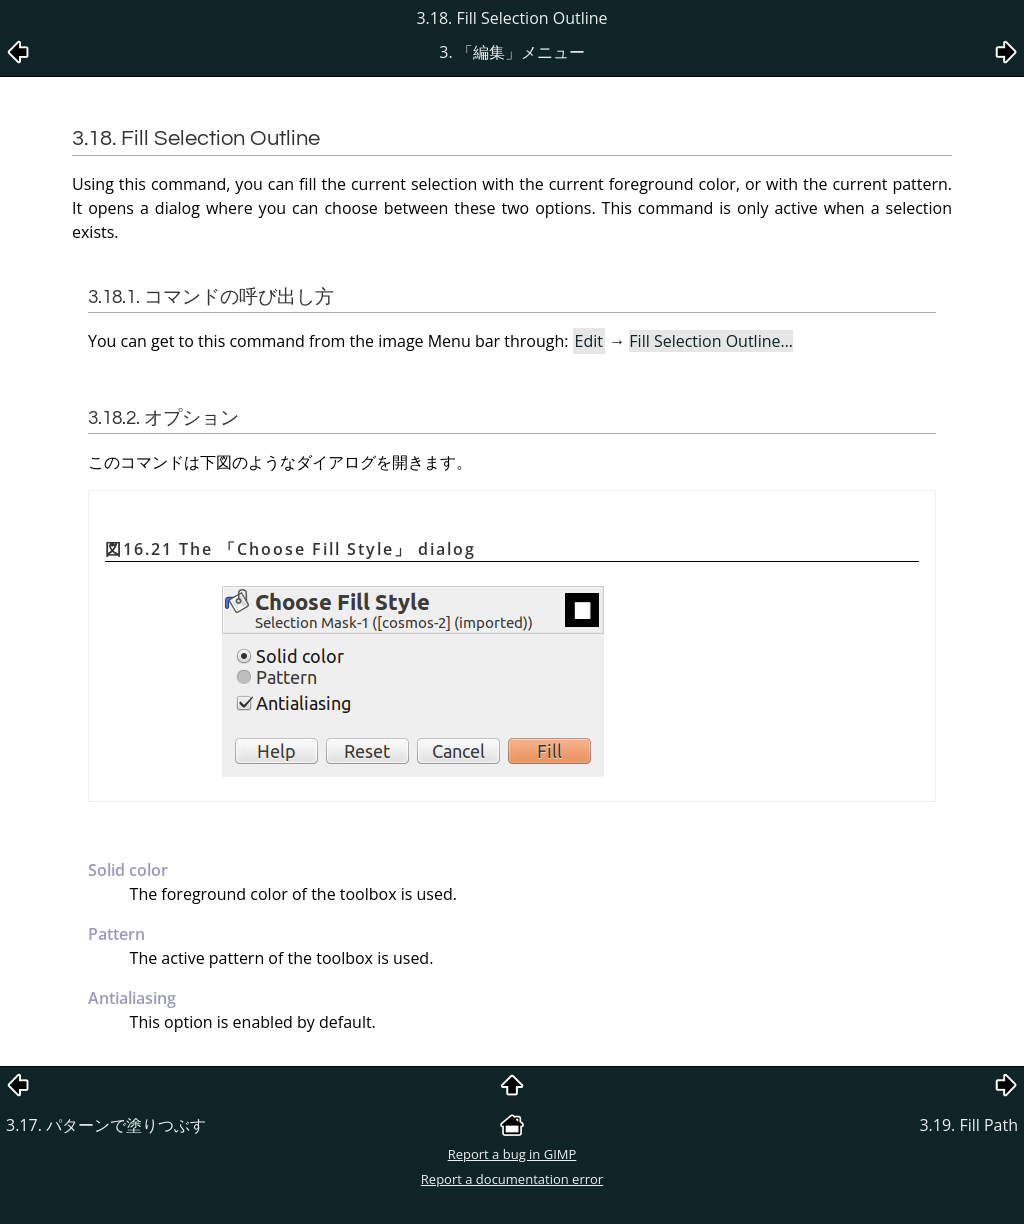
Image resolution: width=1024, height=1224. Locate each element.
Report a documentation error (512, 1179)
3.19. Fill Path (968, 1125)
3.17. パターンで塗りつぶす (106, 1125)
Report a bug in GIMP (512, 1154)
